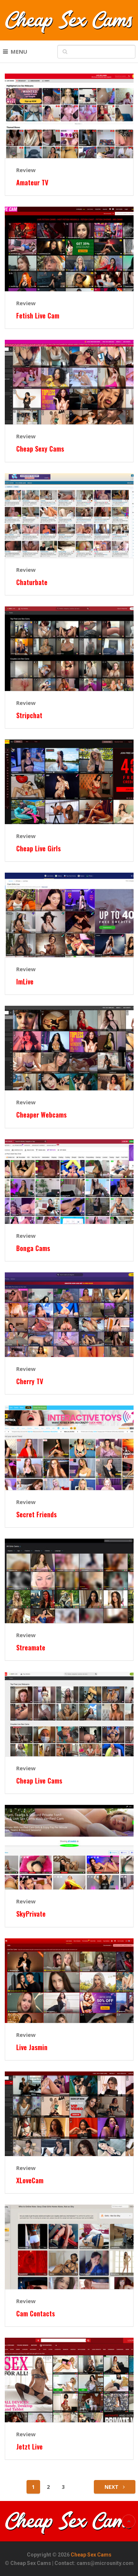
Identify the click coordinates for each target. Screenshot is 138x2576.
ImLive (24, 981)
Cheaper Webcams (41, 1114)
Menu (19, 51)
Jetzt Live (29, 2446)
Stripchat (29, 715)
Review (26, 170)
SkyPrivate (31, 1913)
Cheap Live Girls (38, 848)
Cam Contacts (35, 2313)
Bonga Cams (33, 1248)
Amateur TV (32, 182)
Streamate (30, 1647)
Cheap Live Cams (39, 1780)
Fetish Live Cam (37, 315)
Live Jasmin (31, 2047)
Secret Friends (36, 1514)
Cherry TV (29, 1381)
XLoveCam (29, 2180)
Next (115, 2486)
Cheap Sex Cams (91, 2555)
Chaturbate (31, 582)
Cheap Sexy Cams (40, 448)
